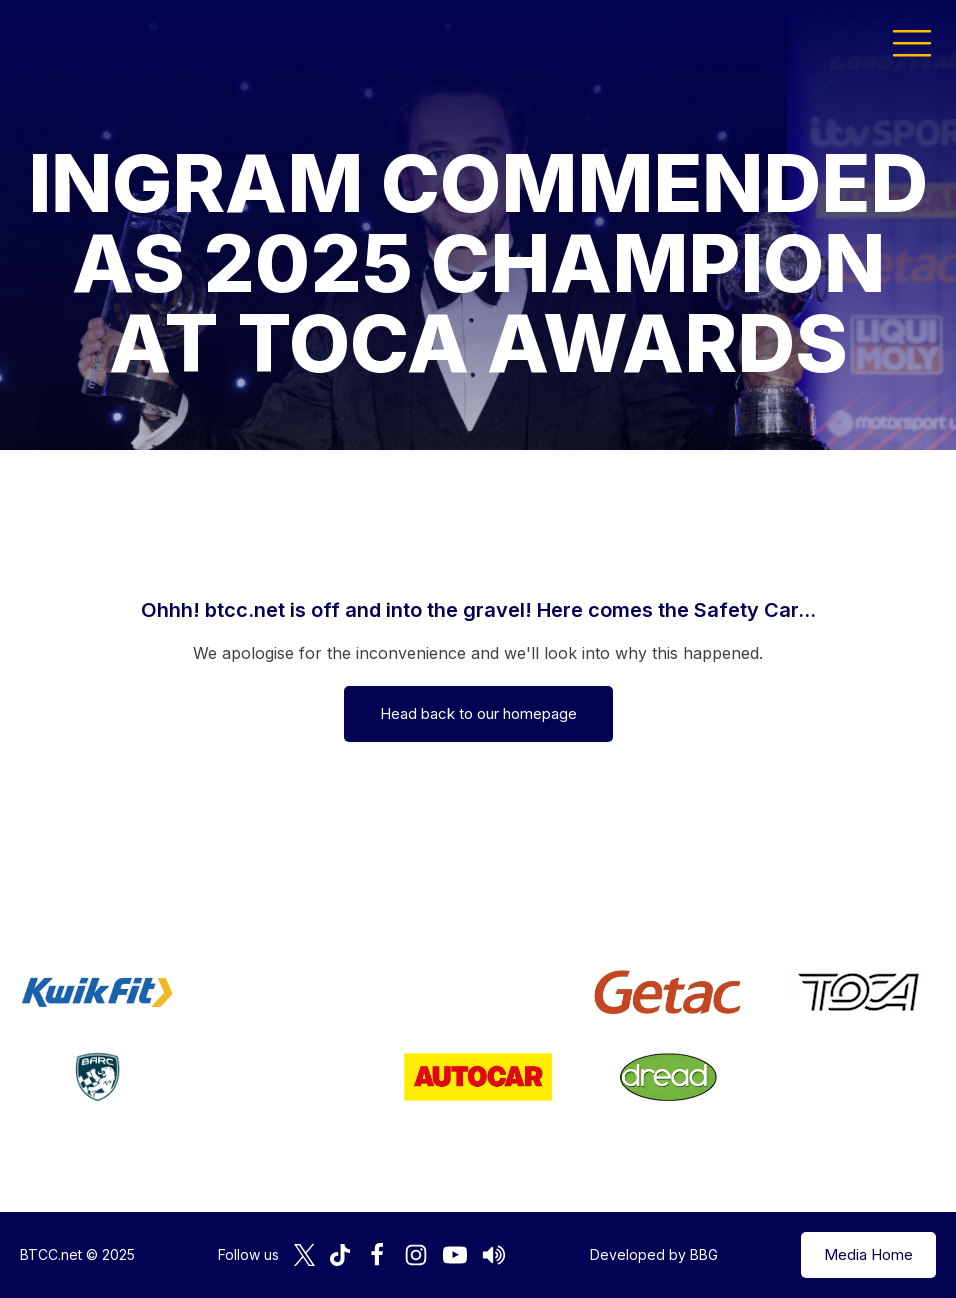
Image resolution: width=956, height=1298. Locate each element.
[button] (912, 42)
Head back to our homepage (478, 713)
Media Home (868, 1254)
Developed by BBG (654, 1254)
